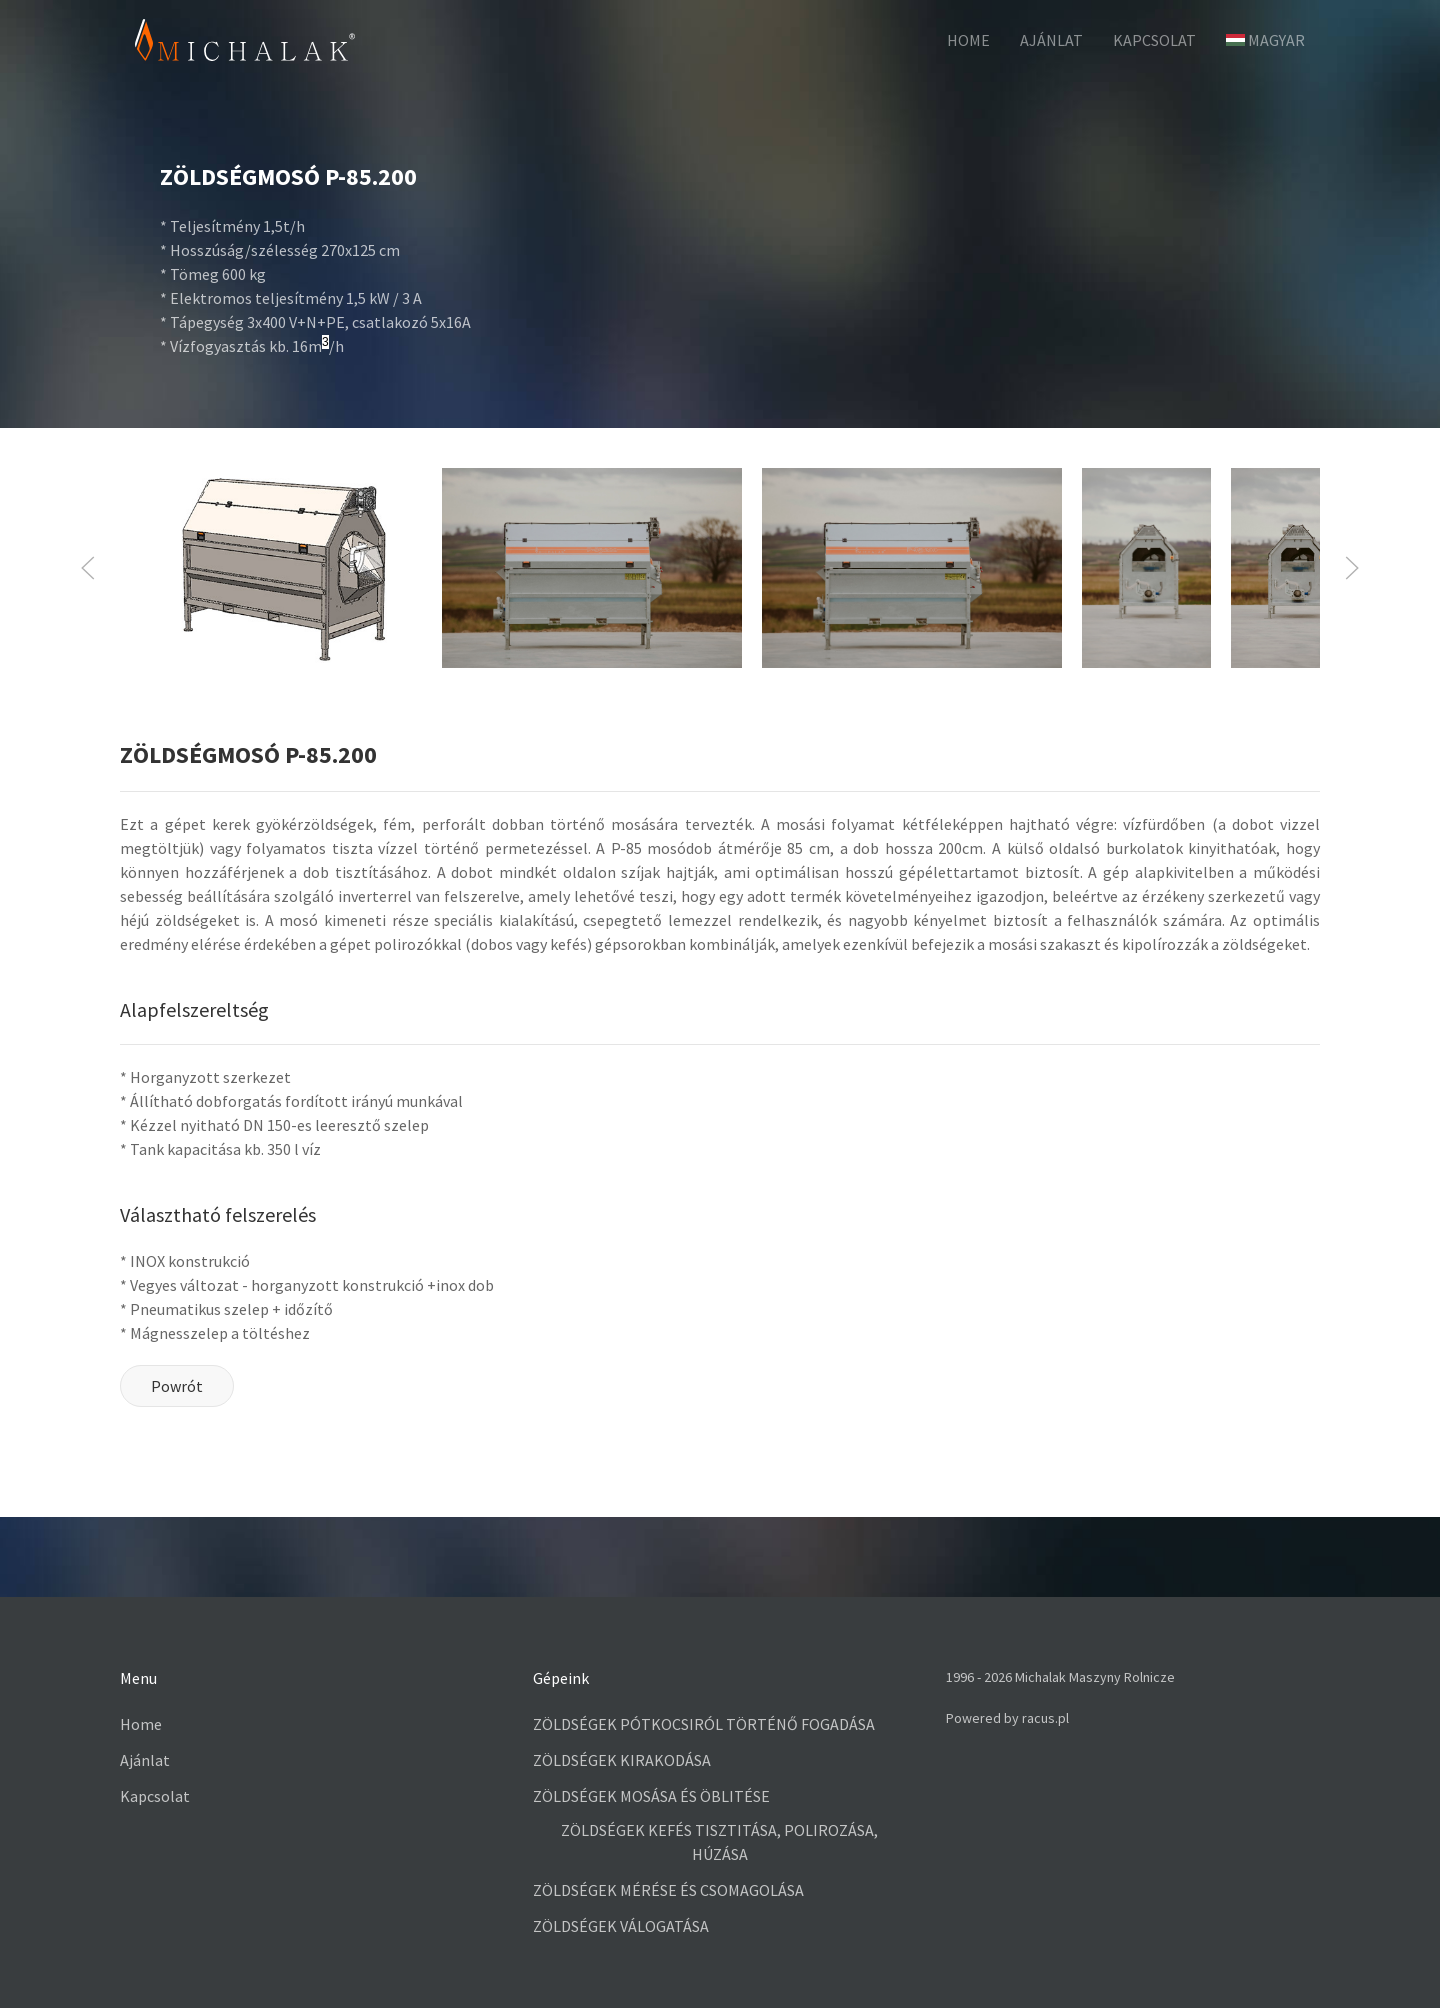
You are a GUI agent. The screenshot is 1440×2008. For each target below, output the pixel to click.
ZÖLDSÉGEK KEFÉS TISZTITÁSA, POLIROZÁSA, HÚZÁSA (719, 1842)
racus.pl (1045, 1718)
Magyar (1265, 40)
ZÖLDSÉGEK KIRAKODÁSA (622, 1760)
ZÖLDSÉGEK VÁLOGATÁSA (621, 1926)
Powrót (177, 1386)
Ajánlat (1051, 40)
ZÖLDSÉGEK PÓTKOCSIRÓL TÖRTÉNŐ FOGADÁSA (704, 1724)
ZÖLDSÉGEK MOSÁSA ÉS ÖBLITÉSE (651, 1796)
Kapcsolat (1154, 40)
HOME (968, 40)
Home (141, 1724)
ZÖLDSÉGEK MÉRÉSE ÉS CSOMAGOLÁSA (668, 1890)
